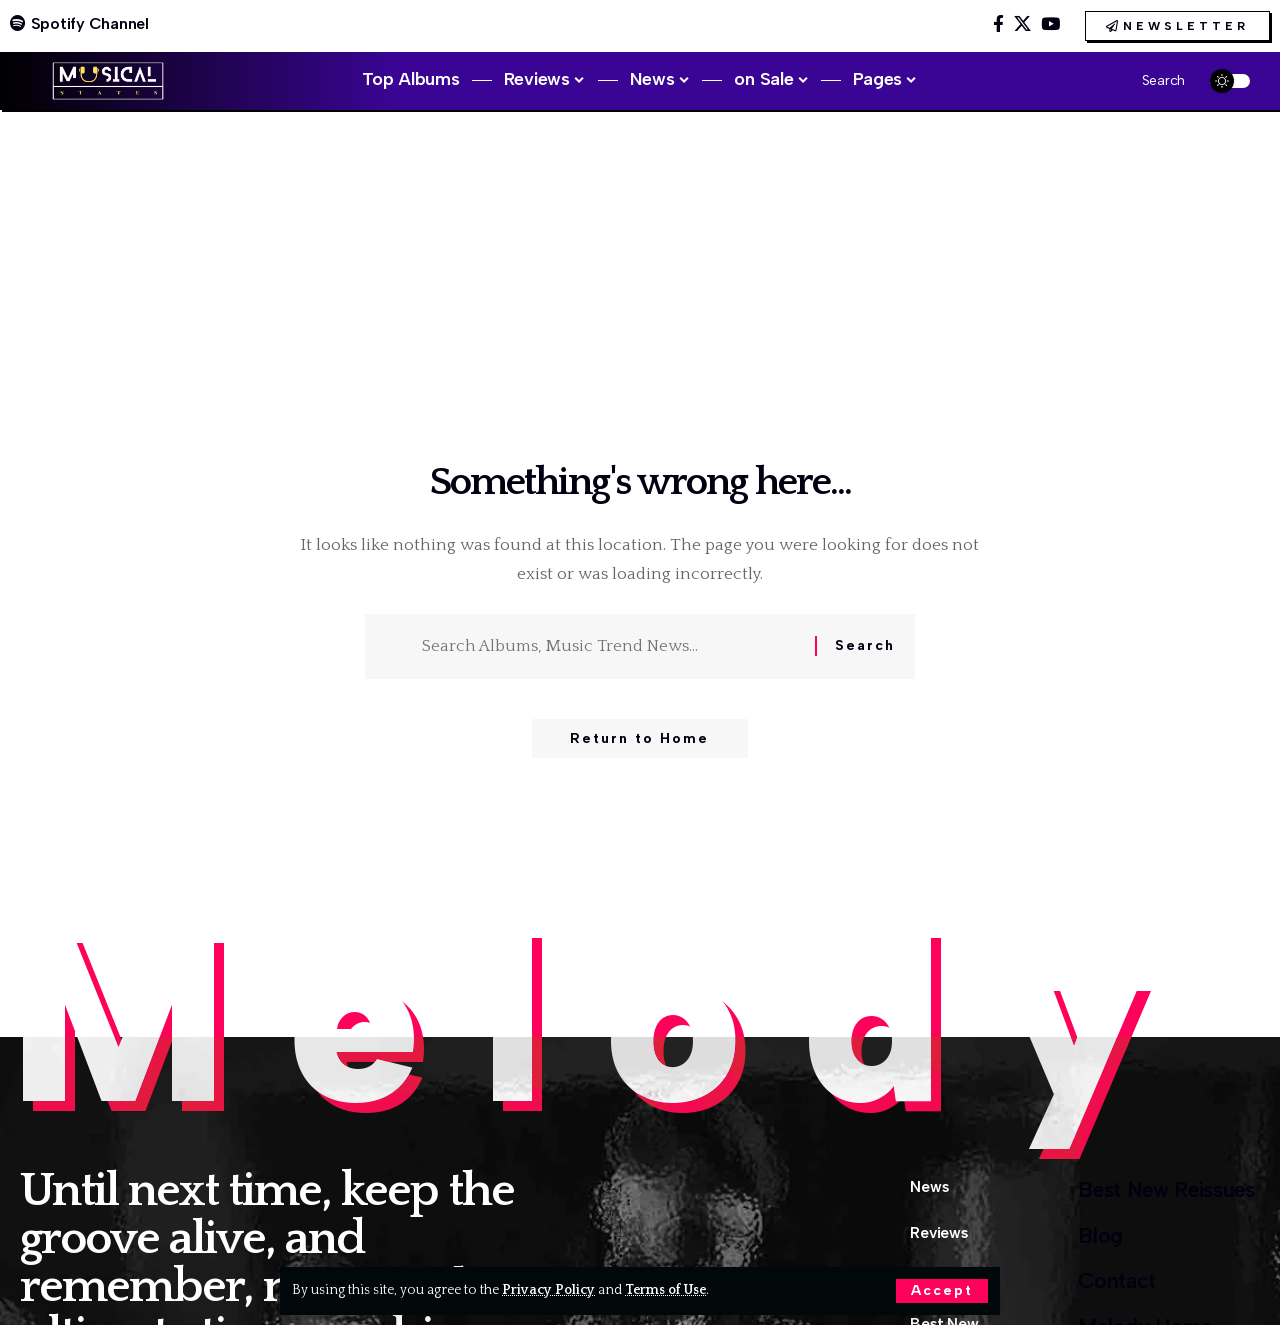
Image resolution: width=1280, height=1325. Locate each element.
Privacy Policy (548, 1290)
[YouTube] (1050, 24)
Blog (1086, 1238)
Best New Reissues (1159, 1190)
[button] (942, 1291)
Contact (1105, 1285)
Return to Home (639, 739)
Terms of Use (666, 1290)
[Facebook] (998, 24)
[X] (1022, 24)
